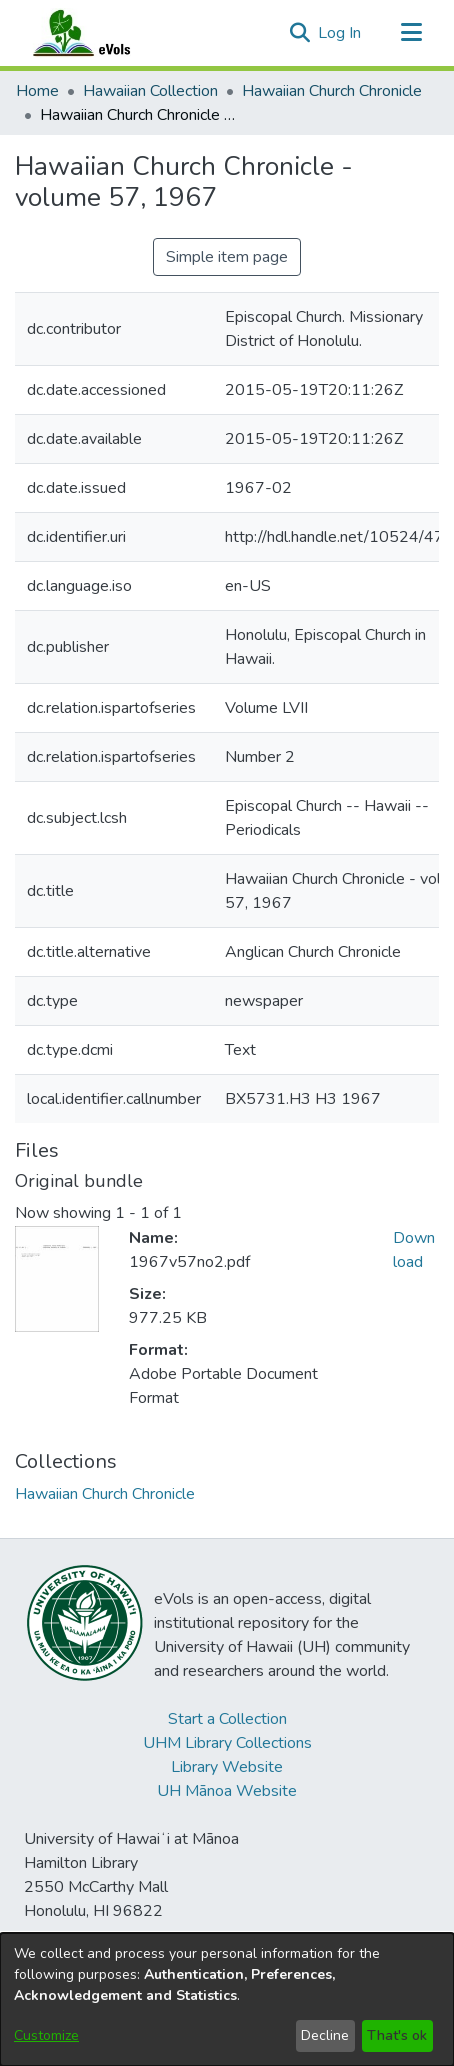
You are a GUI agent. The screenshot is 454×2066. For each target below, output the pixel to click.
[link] (105, 1494)
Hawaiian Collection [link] (150, 91)
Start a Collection (227, 1719)
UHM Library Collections (227, 1743)
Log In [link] (340, 33)
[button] (299, 33)
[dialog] (227, 1999)
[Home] (101, 33)
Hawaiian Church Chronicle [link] (332, 91)
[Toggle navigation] (411, 33)
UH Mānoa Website (227, 1791)
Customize (46, 2035)
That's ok (397, 2035)
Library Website (227, 1767)
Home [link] (37, 91)
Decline (325, 2035)
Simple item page (227, 257)
